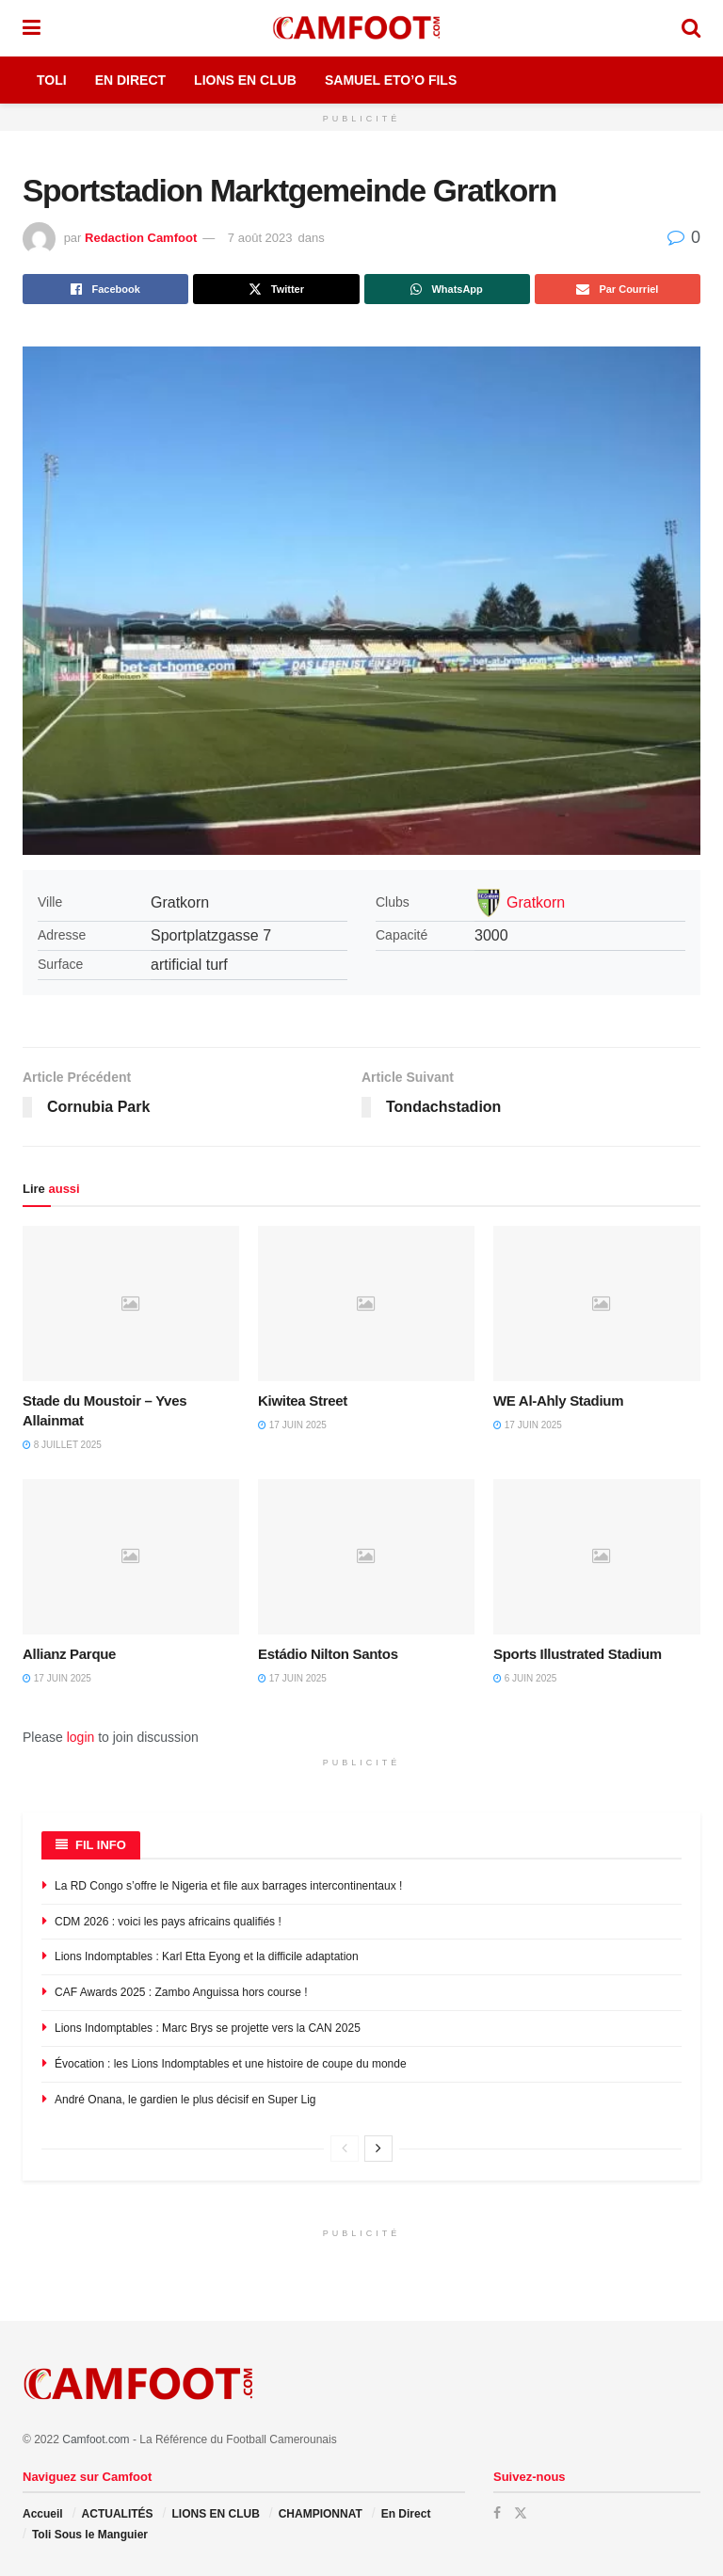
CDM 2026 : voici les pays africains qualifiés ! (168, 1921)
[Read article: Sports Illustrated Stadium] (601, 1556)
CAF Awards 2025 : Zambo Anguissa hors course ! (181, 1992)
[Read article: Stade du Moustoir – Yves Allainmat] (131, 1303)
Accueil (43, 2513)
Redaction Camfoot (141, 238)
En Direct (130, 80)
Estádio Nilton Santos (328, 1654)
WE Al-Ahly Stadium (558, 1401)
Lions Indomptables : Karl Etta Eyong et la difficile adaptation (207, 1956)
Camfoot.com (95, 2439)
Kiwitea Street (302, 1401)
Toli (52, 80)
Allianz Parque (69, 1654)
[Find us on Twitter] (520, 2513)
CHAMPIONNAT (320, 2513)
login (81, 1737)
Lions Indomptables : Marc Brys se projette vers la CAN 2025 (208, 2028)
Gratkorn (535, 902)
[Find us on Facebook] (497, 2513)
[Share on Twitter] (276, 289)
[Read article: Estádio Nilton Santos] (366, 1556)
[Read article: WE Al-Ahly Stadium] (601, 1303)
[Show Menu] (31, 28)
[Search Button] (691, 28)
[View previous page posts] (344, 2148)
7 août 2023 (260, 238)
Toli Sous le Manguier (90, 2534)
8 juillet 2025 (62, 1445)
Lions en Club (245, 80)
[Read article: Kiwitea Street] (366, 1303)
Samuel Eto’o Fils (391, 80)
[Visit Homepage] (360, 28)
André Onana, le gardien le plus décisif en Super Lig (185, 2099)
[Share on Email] (617, 289)
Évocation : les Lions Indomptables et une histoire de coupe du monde (231, 2063)
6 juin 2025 (524, 1678)
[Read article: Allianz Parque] (131, 1556)
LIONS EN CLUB (215, 2513)
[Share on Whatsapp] (447, 289)
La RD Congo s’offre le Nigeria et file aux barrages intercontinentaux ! (228, 1885)
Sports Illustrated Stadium (577, 1654)
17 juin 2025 (292, 1425)
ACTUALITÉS (117, 2513)
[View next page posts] (378, 2148)
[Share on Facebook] (105, 289)
